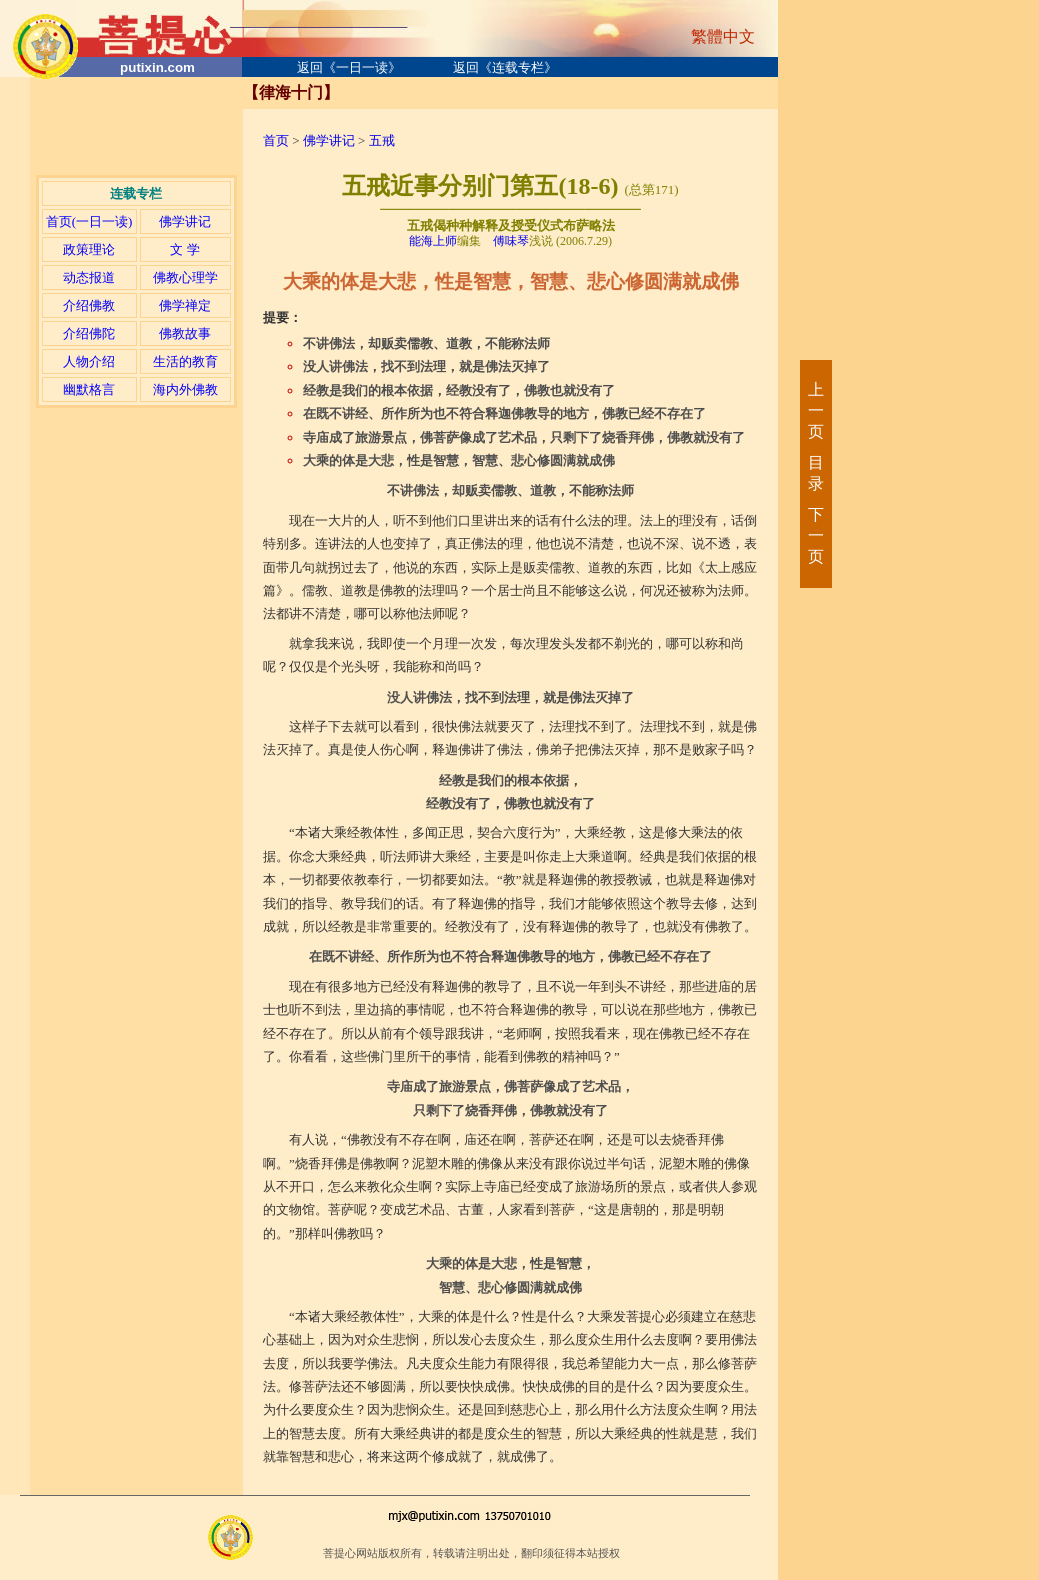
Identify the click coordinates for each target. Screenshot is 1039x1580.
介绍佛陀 (89, 333)
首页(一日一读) (89, 221)
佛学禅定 (185, 305)
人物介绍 (89, 361)
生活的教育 (185, 361)
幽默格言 (89, 389)
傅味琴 (511, 241)
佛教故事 (185, 333)
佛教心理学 (185, 277)
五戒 (382, 140)
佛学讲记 (185, 221)
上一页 (815, 410)
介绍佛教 (89, 305)
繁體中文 (723, 36)
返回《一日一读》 (349, 67)
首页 (276, 140)
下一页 (815, 535)
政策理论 (89, 249)
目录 (815, 473)
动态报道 (89, 277)
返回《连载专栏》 (505, 67)
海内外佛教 (185, 389)
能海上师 (433, 241)
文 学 (184, 249)
